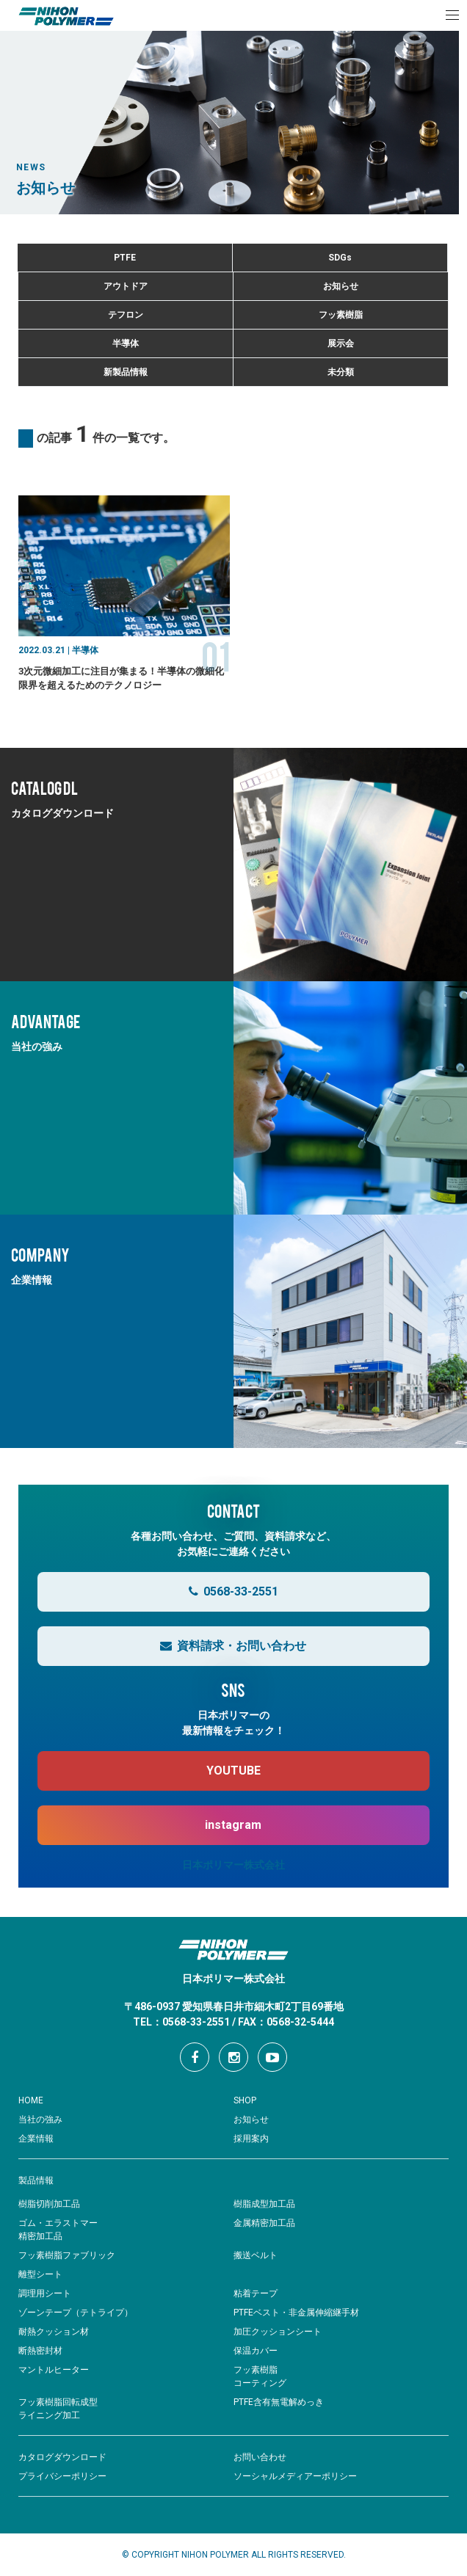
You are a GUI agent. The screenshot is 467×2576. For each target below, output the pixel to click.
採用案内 (251, 2138)
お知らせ (340, 286)
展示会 (340, 343)
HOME (30, 2100)
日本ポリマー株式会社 (233, 1865)
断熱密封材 (40, 2351)
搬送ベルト (256, 2255)
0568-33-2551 (233, 1591)
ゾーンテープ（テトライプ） (75, 2312)
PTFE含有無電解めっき (279, 2402)
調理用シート (44, 2293)
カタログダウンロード (62, 2457)
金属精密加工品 (264, 2223)
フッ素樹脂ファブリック (66, 2255)
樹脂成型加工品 (264, 2204)
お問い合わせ (260, 2457)
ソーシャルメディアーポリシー (295, 2476)
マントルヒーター (53, 2370)
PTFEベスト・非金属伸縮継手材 (296, 2312)
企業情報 (36, 2138)
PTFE (125, 257)
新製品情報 (126, 372)
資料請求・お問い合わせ (233, 1646)
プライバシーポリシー (62, 2476)
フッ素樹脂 (341, 315)
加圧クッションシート (278, 2331)
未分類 (340, 372)
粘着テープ (256, 2293)
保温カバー (256, 2351)
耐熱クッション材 (53, 2331)
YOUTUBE (233, 1771)
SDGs (340, 257)
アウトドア (126, 286)
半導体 (125, 343)
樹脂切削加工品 (49, 2204)
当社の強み (40, 2119)
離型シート (40, 2274)
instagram (233, 1825)
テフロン (125, 315)
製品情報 (36, 2180)
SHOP (245, 2100)
